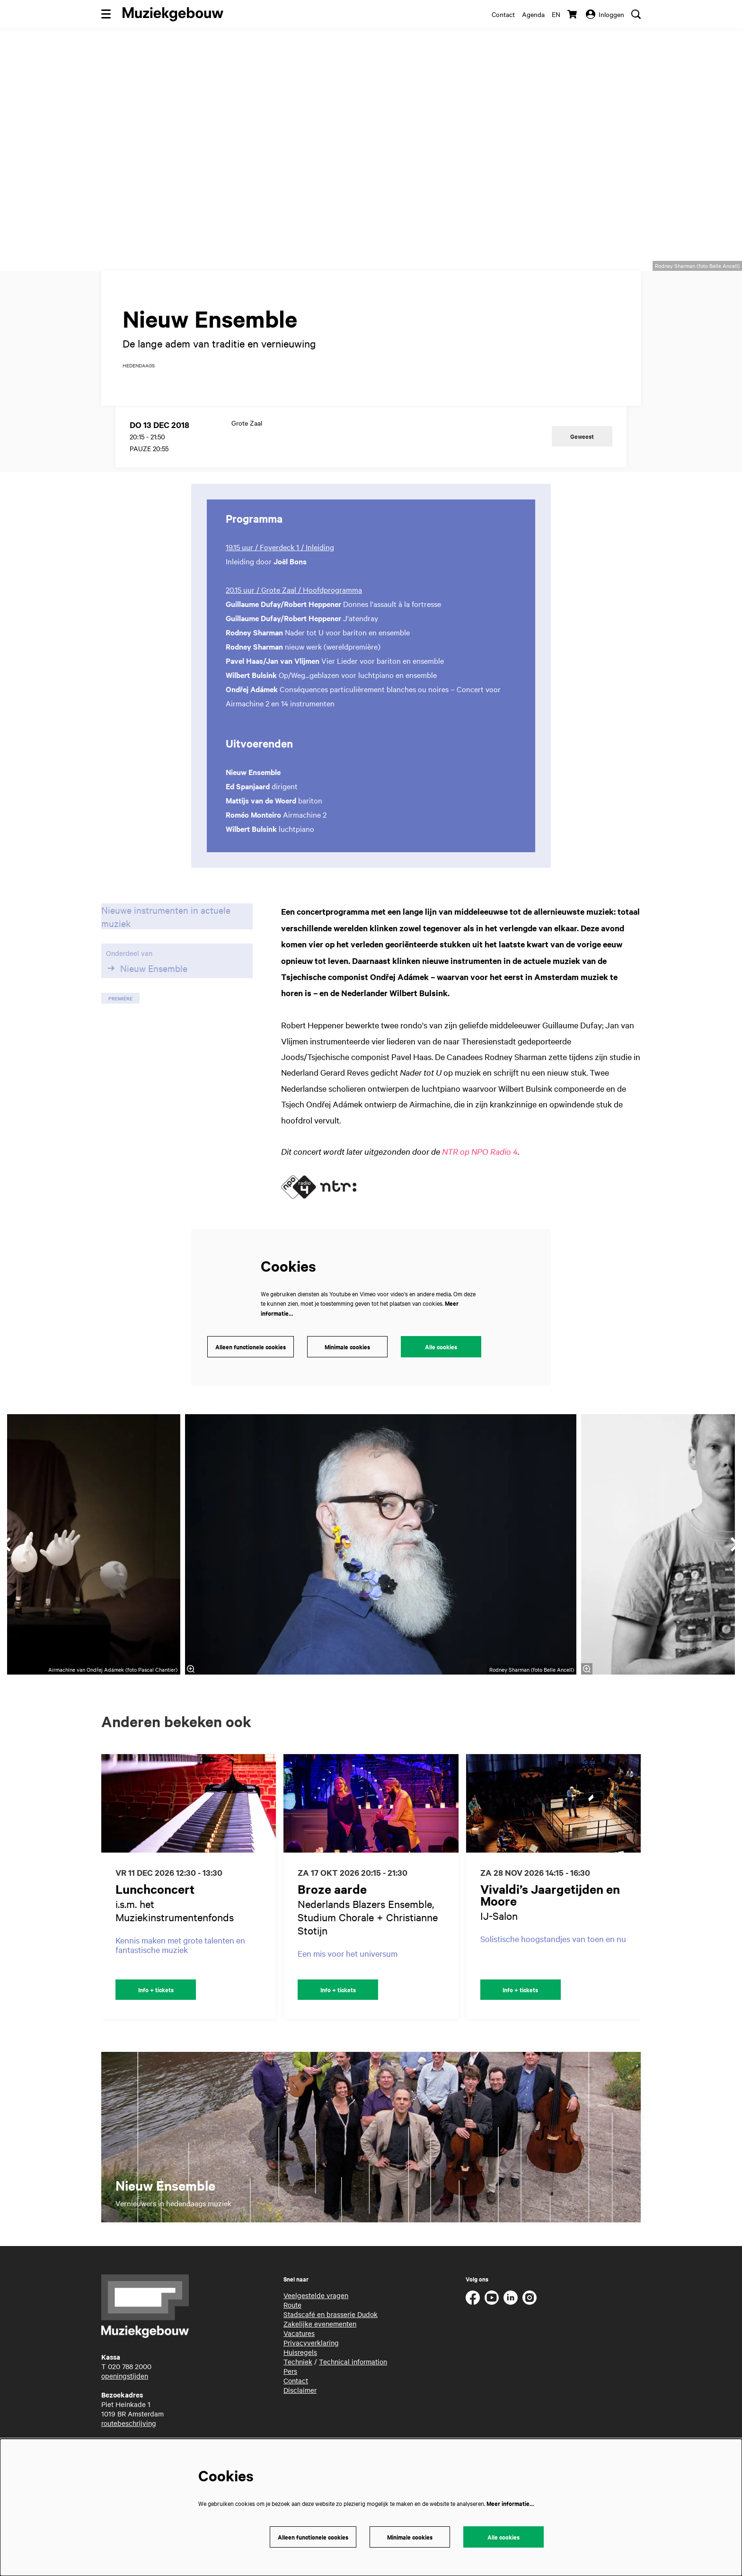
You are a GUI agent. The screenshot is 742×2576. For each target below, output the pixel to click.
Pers (290, 2384)
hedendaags (139, 379)
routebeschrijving (128, 2436)
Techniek (297, 2375)
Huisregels (300, 2365)
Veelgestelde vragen (315, 2308)
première (120, 1012)
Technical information (353, 2375)
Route (292, 2318)
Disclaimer (300, 2403)
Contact (503, 14)
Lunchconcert (154, 1902)
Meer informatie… (510, 2503)
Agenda (533, 14)
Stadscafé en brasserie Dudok (330, 2327)
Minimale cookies (347, 1359)
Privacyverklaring (311, 2356)
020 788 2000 (129, 2379)
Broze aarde (332, 1902)
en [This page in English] (556, 14)
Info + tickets (156, 2002)
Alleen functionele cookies (250, 1359)
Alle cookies (441, 1359)
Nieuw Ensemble (146, 982)
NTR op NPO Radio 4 (480, 1164)
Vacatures (299, 2346)
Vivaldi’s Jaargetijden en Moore (550, 1908)
